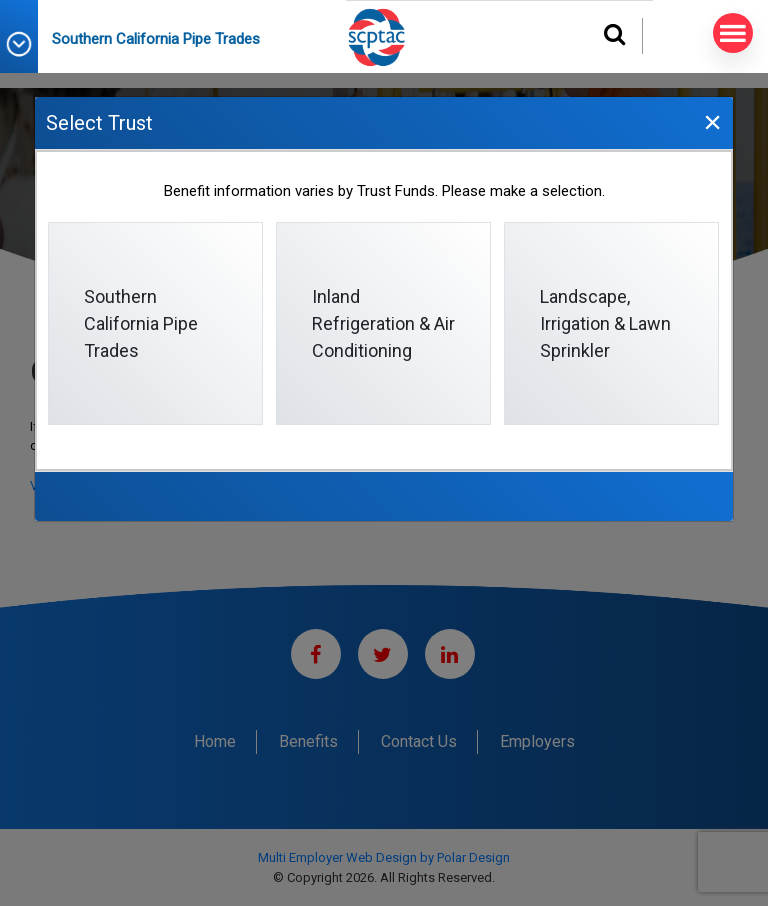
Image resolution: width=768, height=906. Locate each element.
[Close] (712, 121)
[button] (26, 44)
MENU (729, 33)
